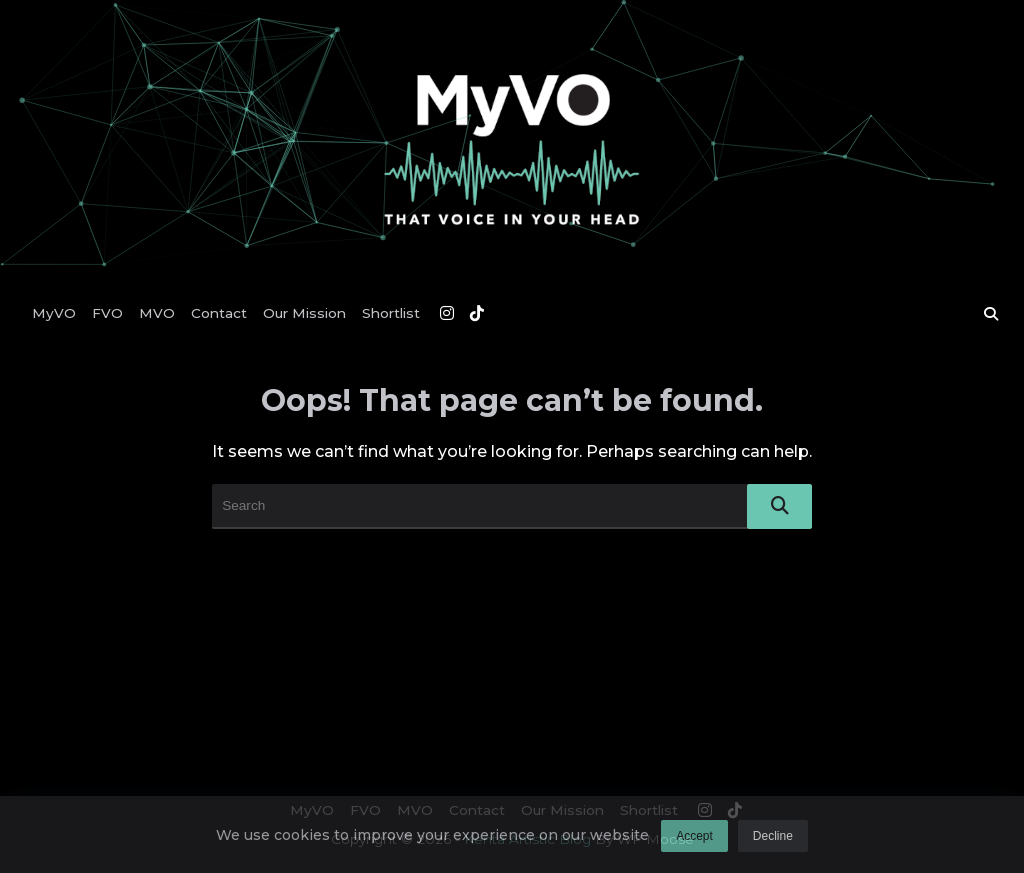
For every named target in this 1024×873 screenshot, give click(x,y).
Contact (219, 313)
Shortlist (391, 313)
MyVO (54, 313)
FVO (107, 313)
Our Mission (304, 313)
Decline (773, 842)
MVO (157, 313)
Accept (694, 842)
